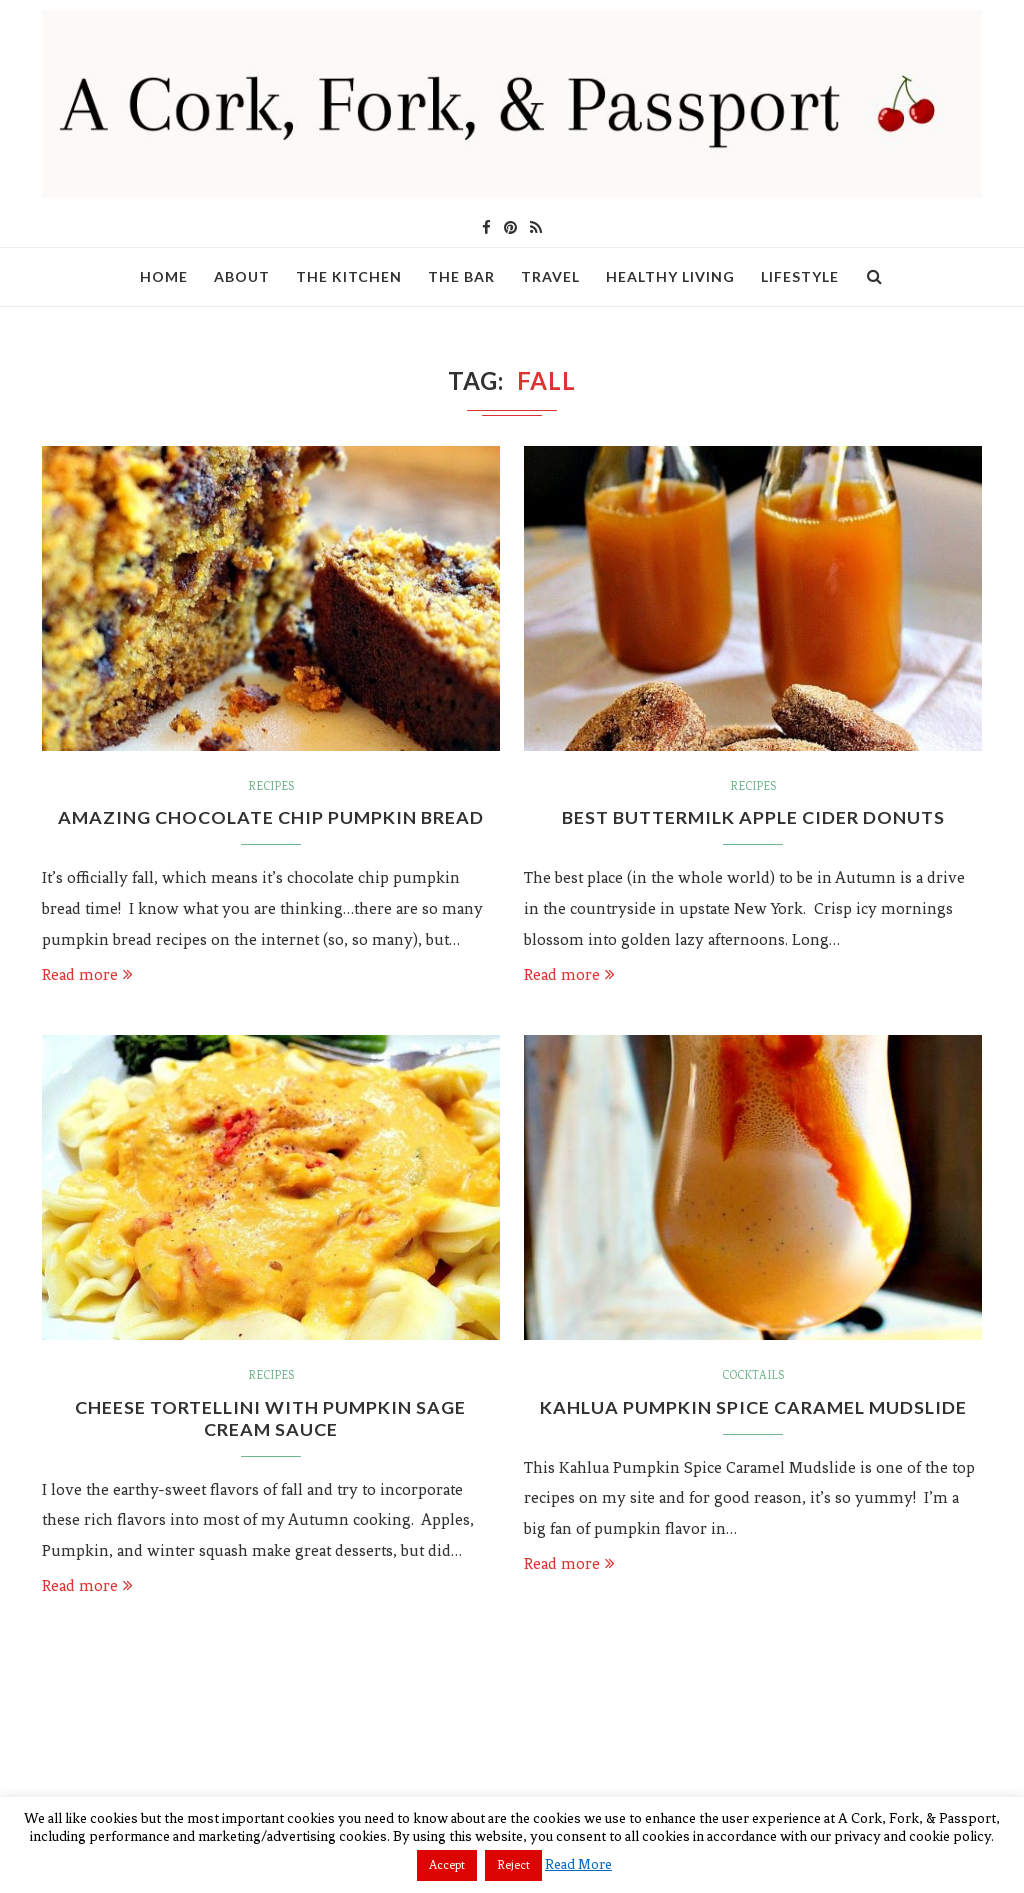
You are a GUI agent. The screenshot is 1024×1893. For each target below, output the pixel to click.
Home (164, 276)
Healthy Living (670, 276)
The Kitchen (349, 276)
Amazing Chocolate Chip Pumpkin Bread (271, 817)
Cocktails (753, 1375)
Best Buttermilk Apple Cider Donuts (753, 817)
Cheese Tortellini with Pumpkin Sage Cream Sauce (271, 1418)
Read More (578, 1864)
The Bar (461, 276)
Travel (550, 276)
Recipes (271, 786)
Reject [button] (513, 1865)
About (242, 276)
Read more (87, 974)
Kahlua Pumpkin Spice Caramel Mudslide (753, 1407)
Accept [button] (447, 1865)
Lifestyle (800, 276)
